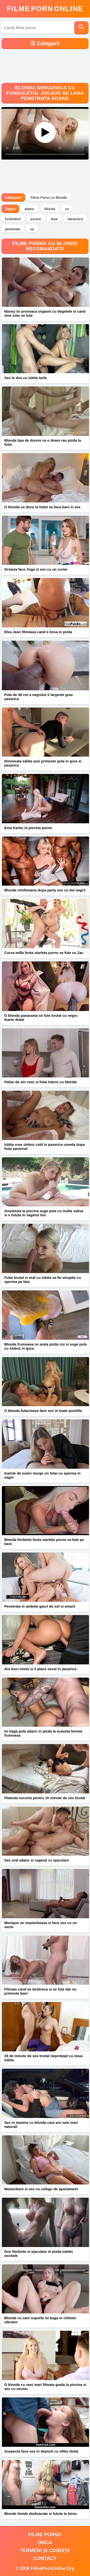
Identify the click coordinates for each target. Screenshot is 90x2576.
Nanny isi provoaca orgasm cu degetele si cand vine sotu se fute (44, 313)
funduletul (13, 219)
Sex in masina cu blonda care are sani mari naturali (41, 2124)
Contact (44, 2558)
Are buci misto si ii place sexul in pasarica (40, 1669)
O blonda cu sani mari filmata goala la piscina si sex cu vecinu (45, 2387)
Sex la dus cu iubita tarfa (25, 378)
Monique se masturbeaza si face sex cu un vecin (40, 1925)
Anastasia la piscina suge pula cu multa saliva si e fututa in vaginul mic (43, 1213)
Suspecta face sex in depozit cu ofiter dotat (41, 2451)
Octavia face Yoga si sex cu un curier (36, 569)
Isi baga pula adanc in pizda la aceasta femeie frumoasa (43, 1733)
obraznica (75, 219)
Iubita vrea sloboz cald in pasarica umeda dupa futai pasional (44, 1146)
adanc (29, 209)
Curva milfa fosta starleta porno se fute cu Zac (44, 953)
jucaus (35, 219)
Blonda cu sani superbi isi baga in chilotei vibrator (40, 2320)
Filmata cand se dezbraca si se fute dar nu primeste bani (40, 1991)
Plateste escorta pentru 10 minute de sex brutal (44, 1798)
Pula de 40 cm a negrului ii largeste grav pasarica (38, 697)
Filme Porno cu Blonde (48, 197)
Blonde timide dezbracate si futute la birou (40, 2514)
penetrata (12, 229)
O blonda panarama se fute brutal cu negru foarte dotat (41, 1017)
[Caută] (81, 27)
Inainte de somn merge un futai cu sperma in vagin (42, 1475)
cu (67, 209)
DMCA (45, 2542)
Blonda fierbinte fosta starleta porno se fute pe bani (44, 1542)
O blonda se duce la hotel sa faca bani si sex (42, 507)
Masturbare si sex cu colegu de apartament (41, 2189)
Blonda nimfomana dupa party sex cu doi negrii (44, 890)
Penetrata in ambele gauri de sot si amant (39, 1606)
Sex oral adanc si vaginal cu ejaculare (36, 1860)
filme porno (45, 2534)
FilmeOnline (45, 9)
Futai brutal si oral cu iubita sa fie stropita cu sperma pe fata (42, 1279)
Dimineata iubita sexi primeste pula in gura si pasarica (43, 763)
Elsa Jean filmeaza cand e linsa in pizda (38, 632)
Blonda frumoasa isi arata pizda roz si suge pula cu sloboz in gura (45, 1346)
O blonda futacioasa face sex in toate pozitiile (43, 1411)
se (32, 229)
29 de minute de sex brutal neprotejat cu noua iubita (43, 2058)
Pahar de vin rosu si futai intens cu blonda (40, 1082)
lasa (54, 219)
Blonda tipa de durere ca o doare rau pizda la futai (42, 442)
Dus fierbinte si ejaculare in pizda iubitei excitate (38, 2253)
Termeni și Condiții (45, 2550)
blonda (49, 209)
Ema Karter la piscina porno (28, 828)
